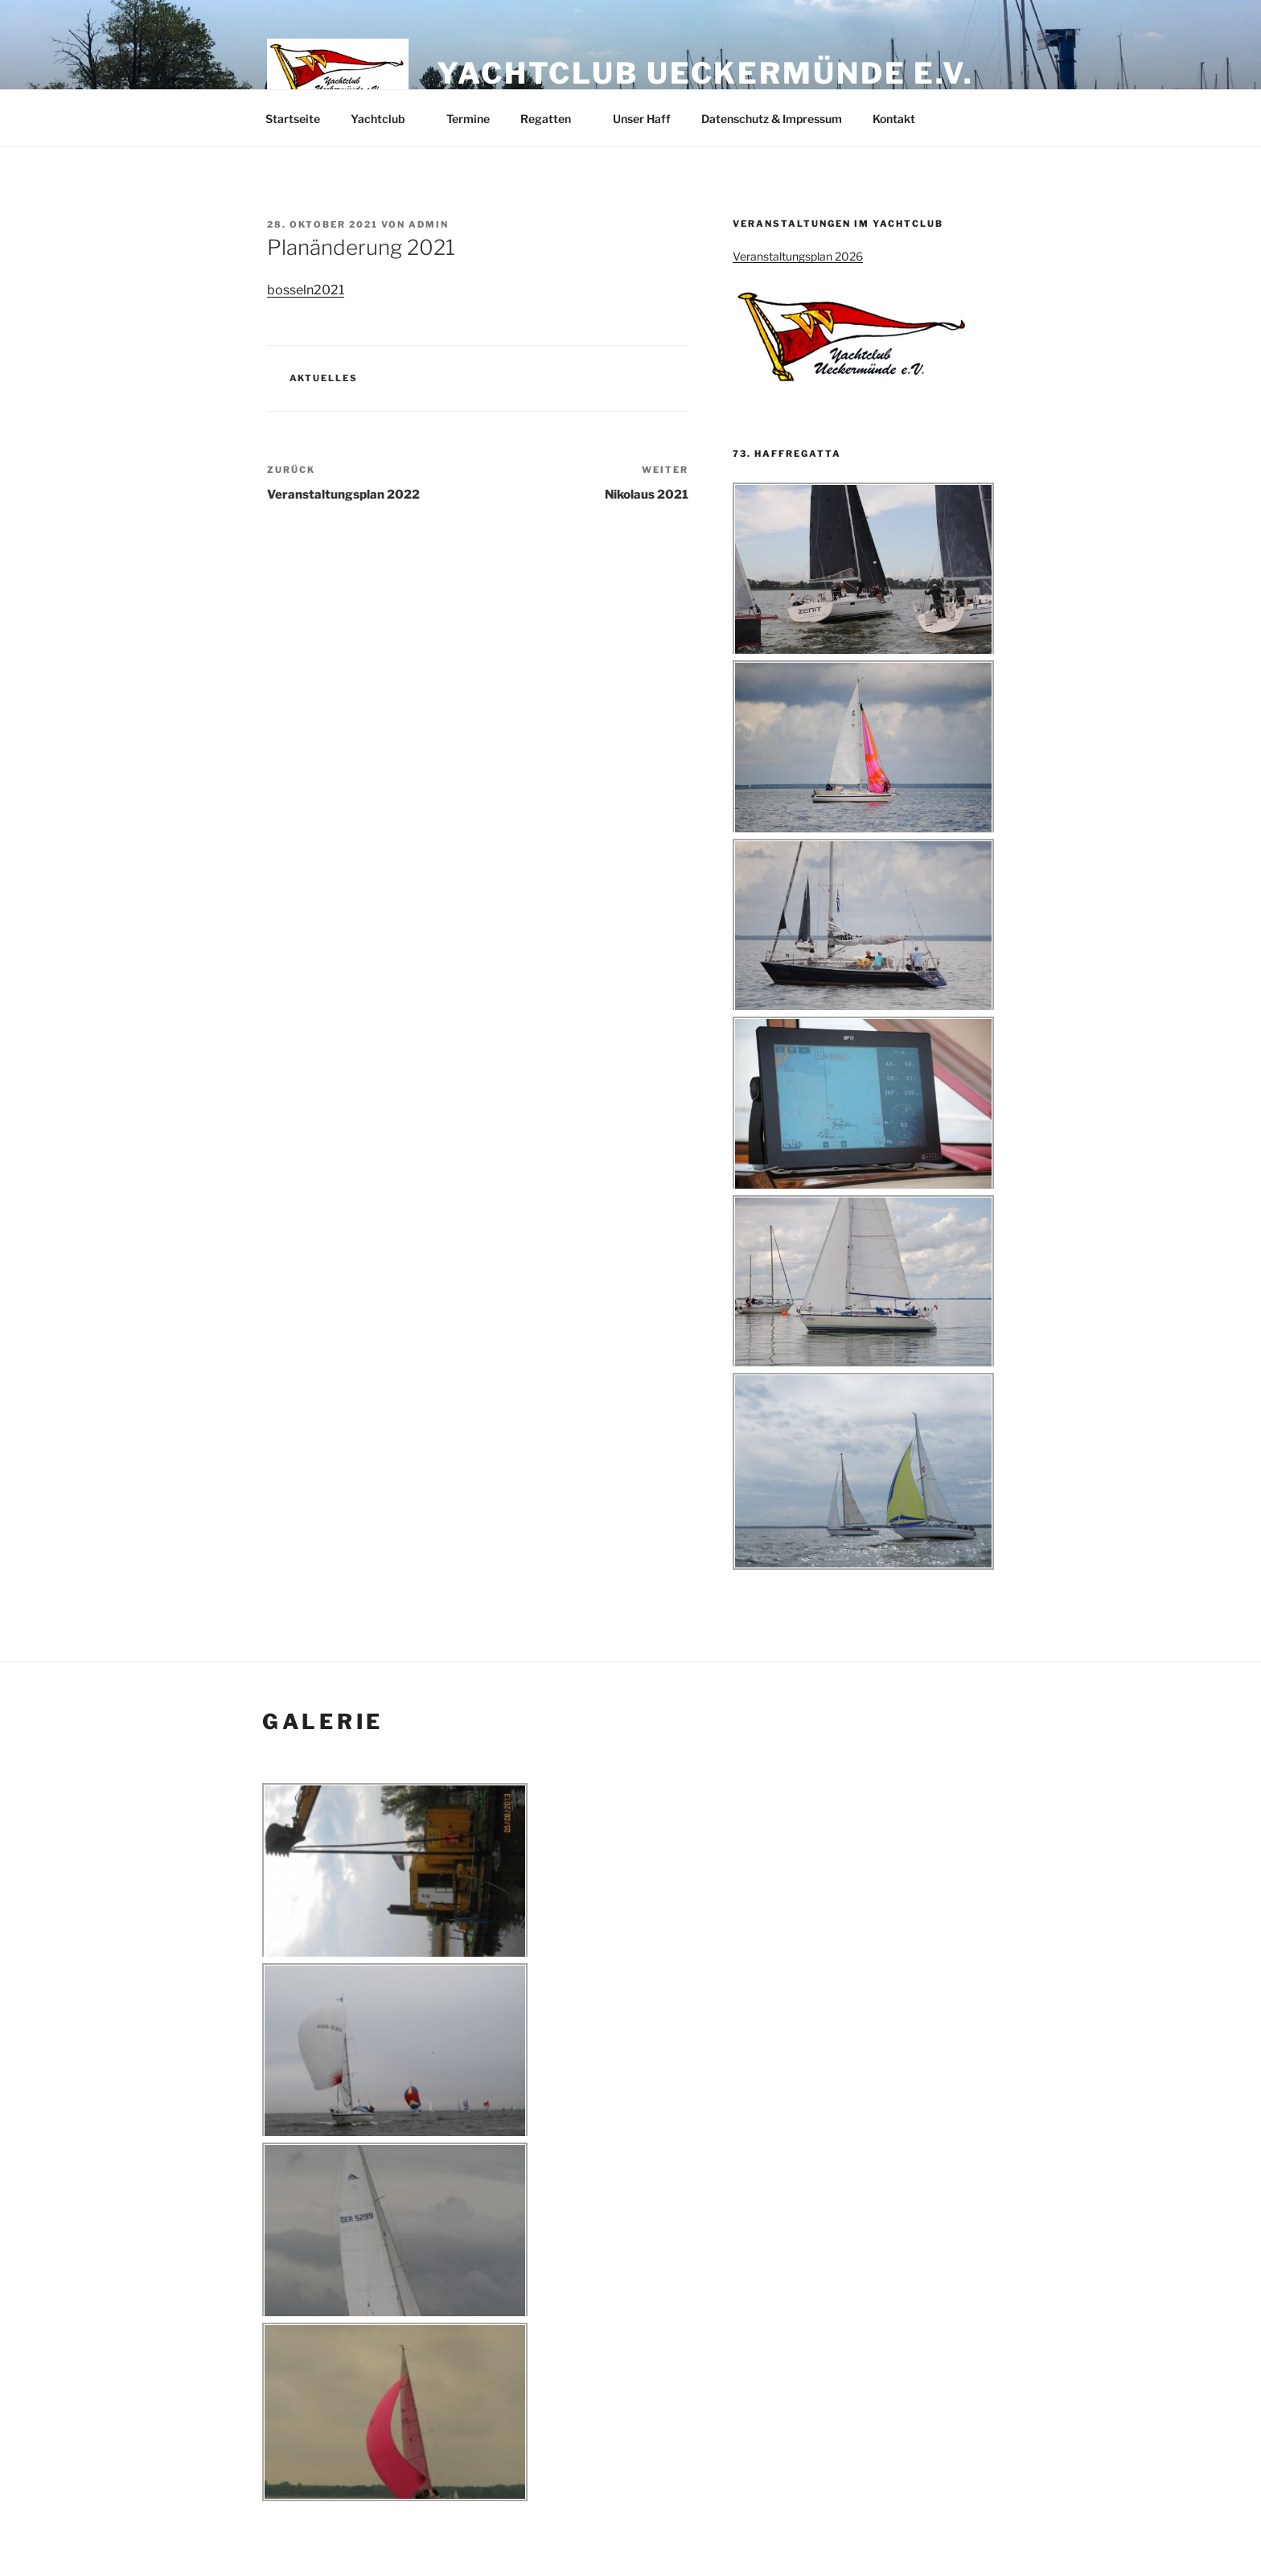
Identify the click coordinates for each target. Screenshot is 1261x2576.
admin (429, 224)
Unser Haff (642, 118)
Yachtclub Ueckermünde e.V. (705, 73)
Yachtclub (385, 118)
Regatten (553, 118)
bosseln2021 (305, 290)
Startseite (292, 118)
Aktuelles (324, 378)
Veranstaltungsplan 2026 (798, 256)
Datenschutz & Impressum (771, 118)
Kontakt (894, 118)
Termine (468, 118)
